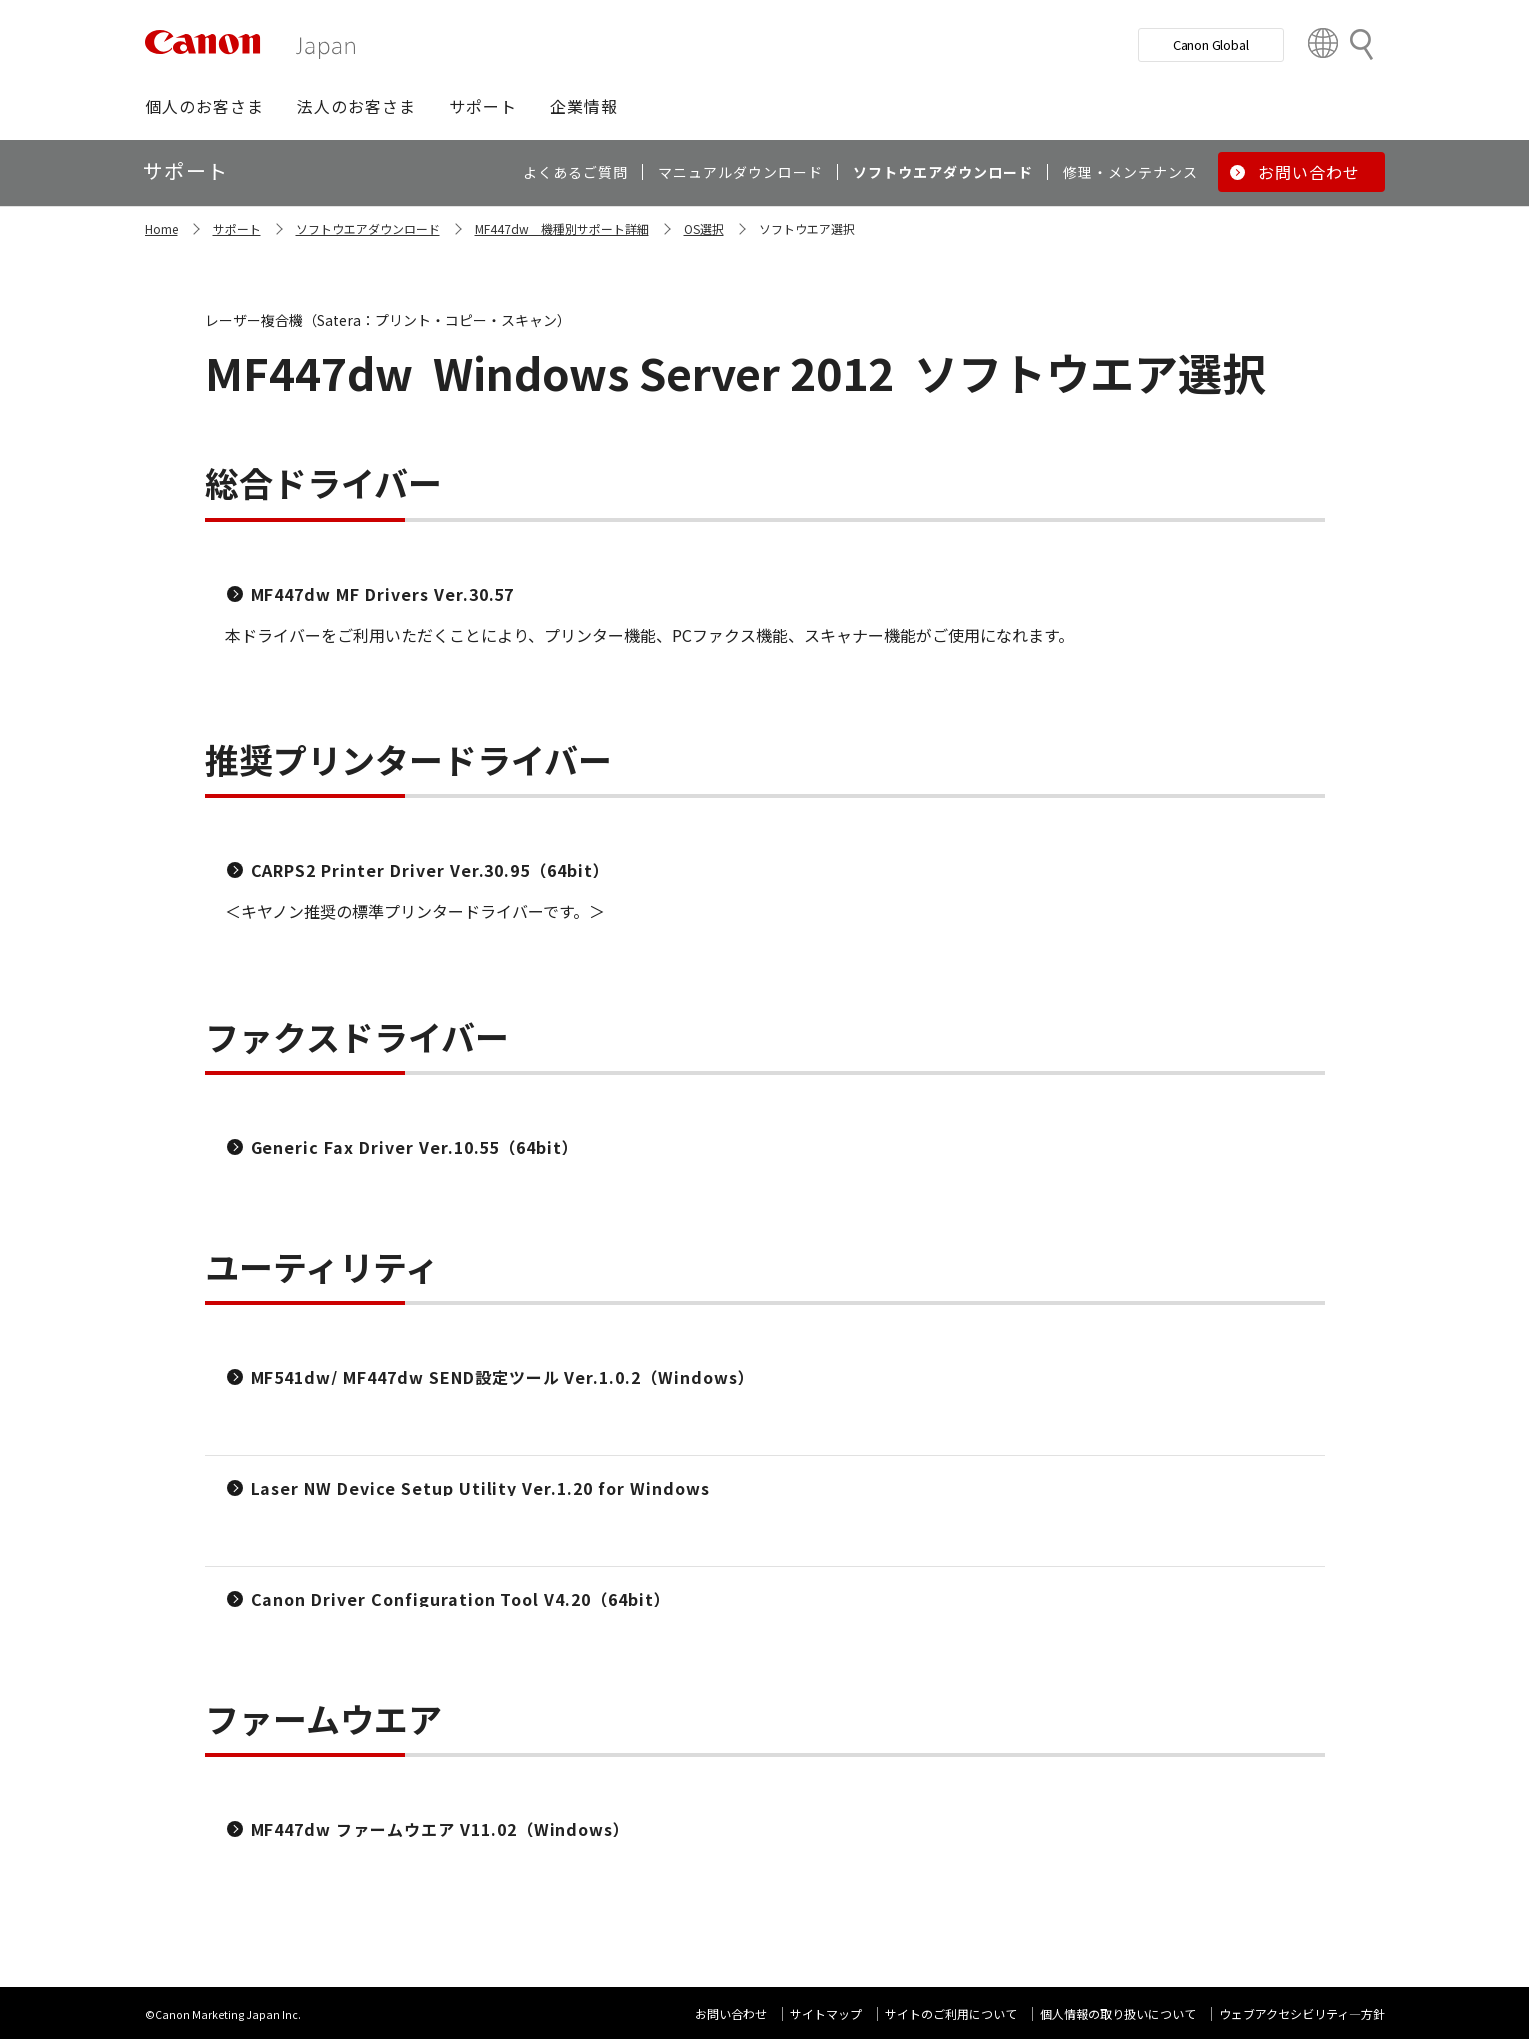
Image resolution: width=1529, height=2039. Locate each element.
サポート (237, 228)
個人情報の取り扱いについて (1118, 2013)
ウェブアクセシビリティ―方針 (1302, 2013)
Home (161, 228)
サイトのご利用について (951, 2013)
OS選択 (704, 228)
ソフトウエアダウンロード (368, 228)
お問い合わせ (731, 2013)
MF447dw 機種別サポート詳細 (562, 228)
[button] (204, 106)
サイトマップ (826, 2013)
